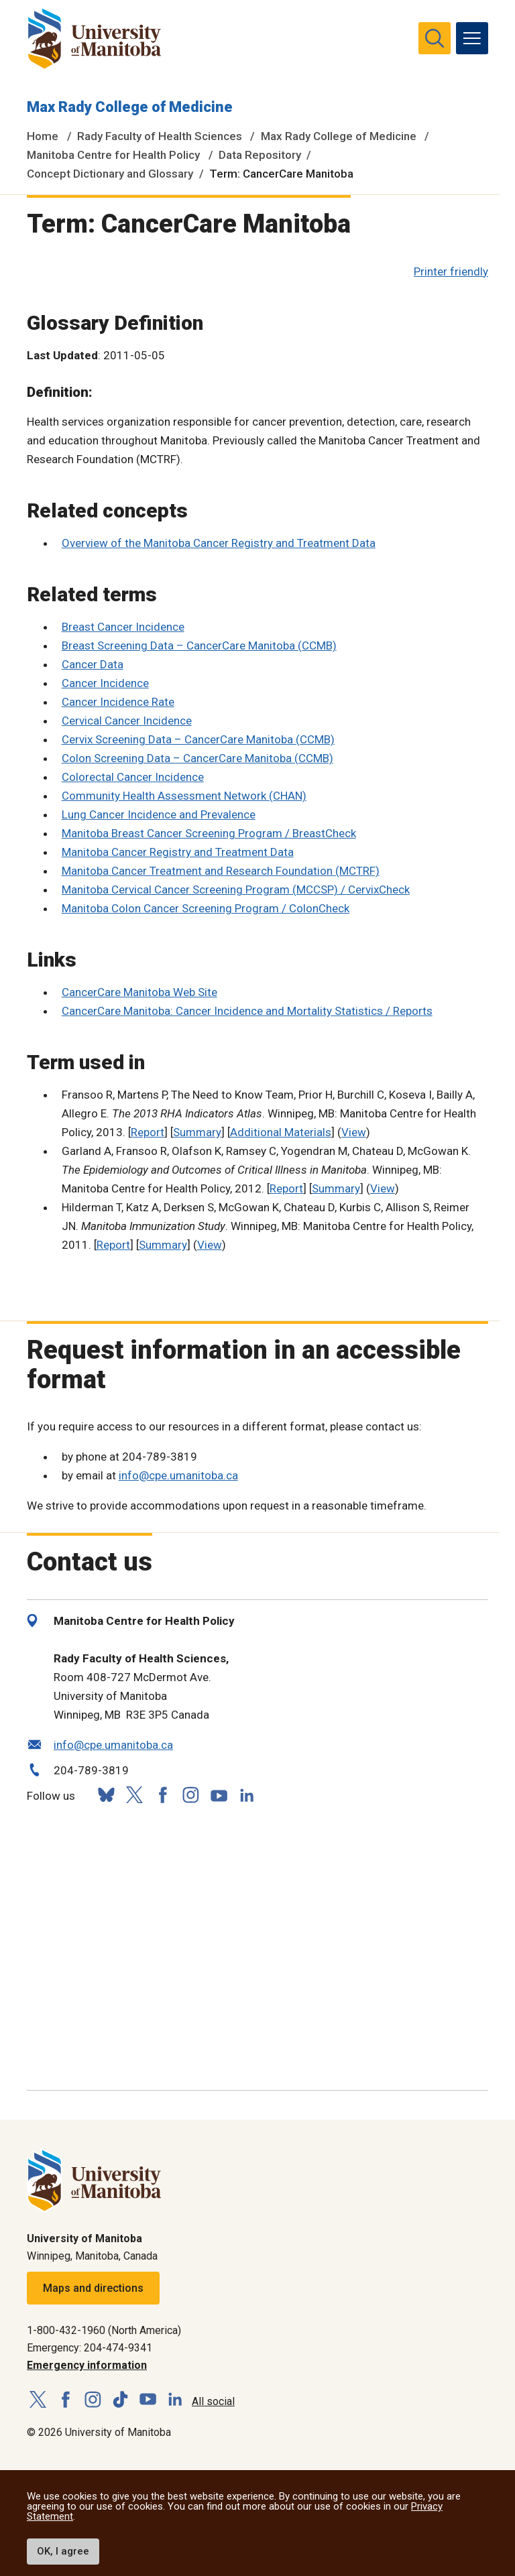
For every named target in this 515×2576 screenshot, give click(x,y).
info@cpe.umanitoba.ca (178, 1475)
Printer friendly (451, 271)
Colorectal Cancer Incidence (133, 777)
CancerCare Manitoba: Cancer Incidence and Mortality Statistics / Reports (247, 1011)
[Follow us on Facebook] (162, 1795)
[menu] (472, 38)
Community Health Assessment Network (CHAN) (184, 795)
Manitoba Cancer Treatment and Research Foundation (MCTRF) (221, 870)
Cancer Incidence (105, 683)
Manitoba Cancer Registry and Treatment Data (178, 852)
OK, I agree (63, 2551)
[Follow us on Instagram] (190, 1795)
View (353, 1132)
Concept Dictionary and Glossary (110, 173)
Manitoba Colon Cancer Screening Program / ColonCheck (205, 908)
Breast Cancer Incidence (123, 626)
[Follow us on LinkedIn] (246, 1793)
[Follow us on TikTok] (120, 2400)
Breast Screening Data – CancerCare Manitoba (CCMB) (199, 645)
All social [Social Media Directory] (213, 2401)
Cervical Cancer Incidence (127, 720)
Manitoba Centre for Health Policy (113, 155)
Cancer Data (92, 664)
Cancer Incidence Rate (118, 702)
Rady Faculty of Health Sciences (159, 136)
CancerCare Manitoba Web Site (139, 992)
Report (147, 1132)
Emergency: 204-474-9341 (89, 2347)
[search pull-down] (434, 38)
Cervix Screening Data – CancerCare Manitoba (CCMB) (198, 739)
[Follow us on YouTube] (218, 1793)
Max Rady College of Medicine (130, 107)
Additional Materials (280, 1132)
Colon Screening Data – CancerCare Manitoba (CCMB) (197, 758)
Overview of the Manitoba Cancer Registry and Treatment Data (219, 543)
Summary (197, 1132)
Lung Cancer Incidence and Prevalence (158, 814)
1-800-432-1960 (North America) (104, 2330)
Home (42, 136)
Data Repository (260, 155)
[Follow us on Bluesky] (106, 1795)
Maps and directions (93, 2288)
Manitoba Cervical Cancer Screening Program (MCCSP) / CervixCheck (236, 889)
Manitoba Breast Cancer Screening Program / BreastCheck (209, 833)
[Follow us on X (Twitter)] (134, 1795)
